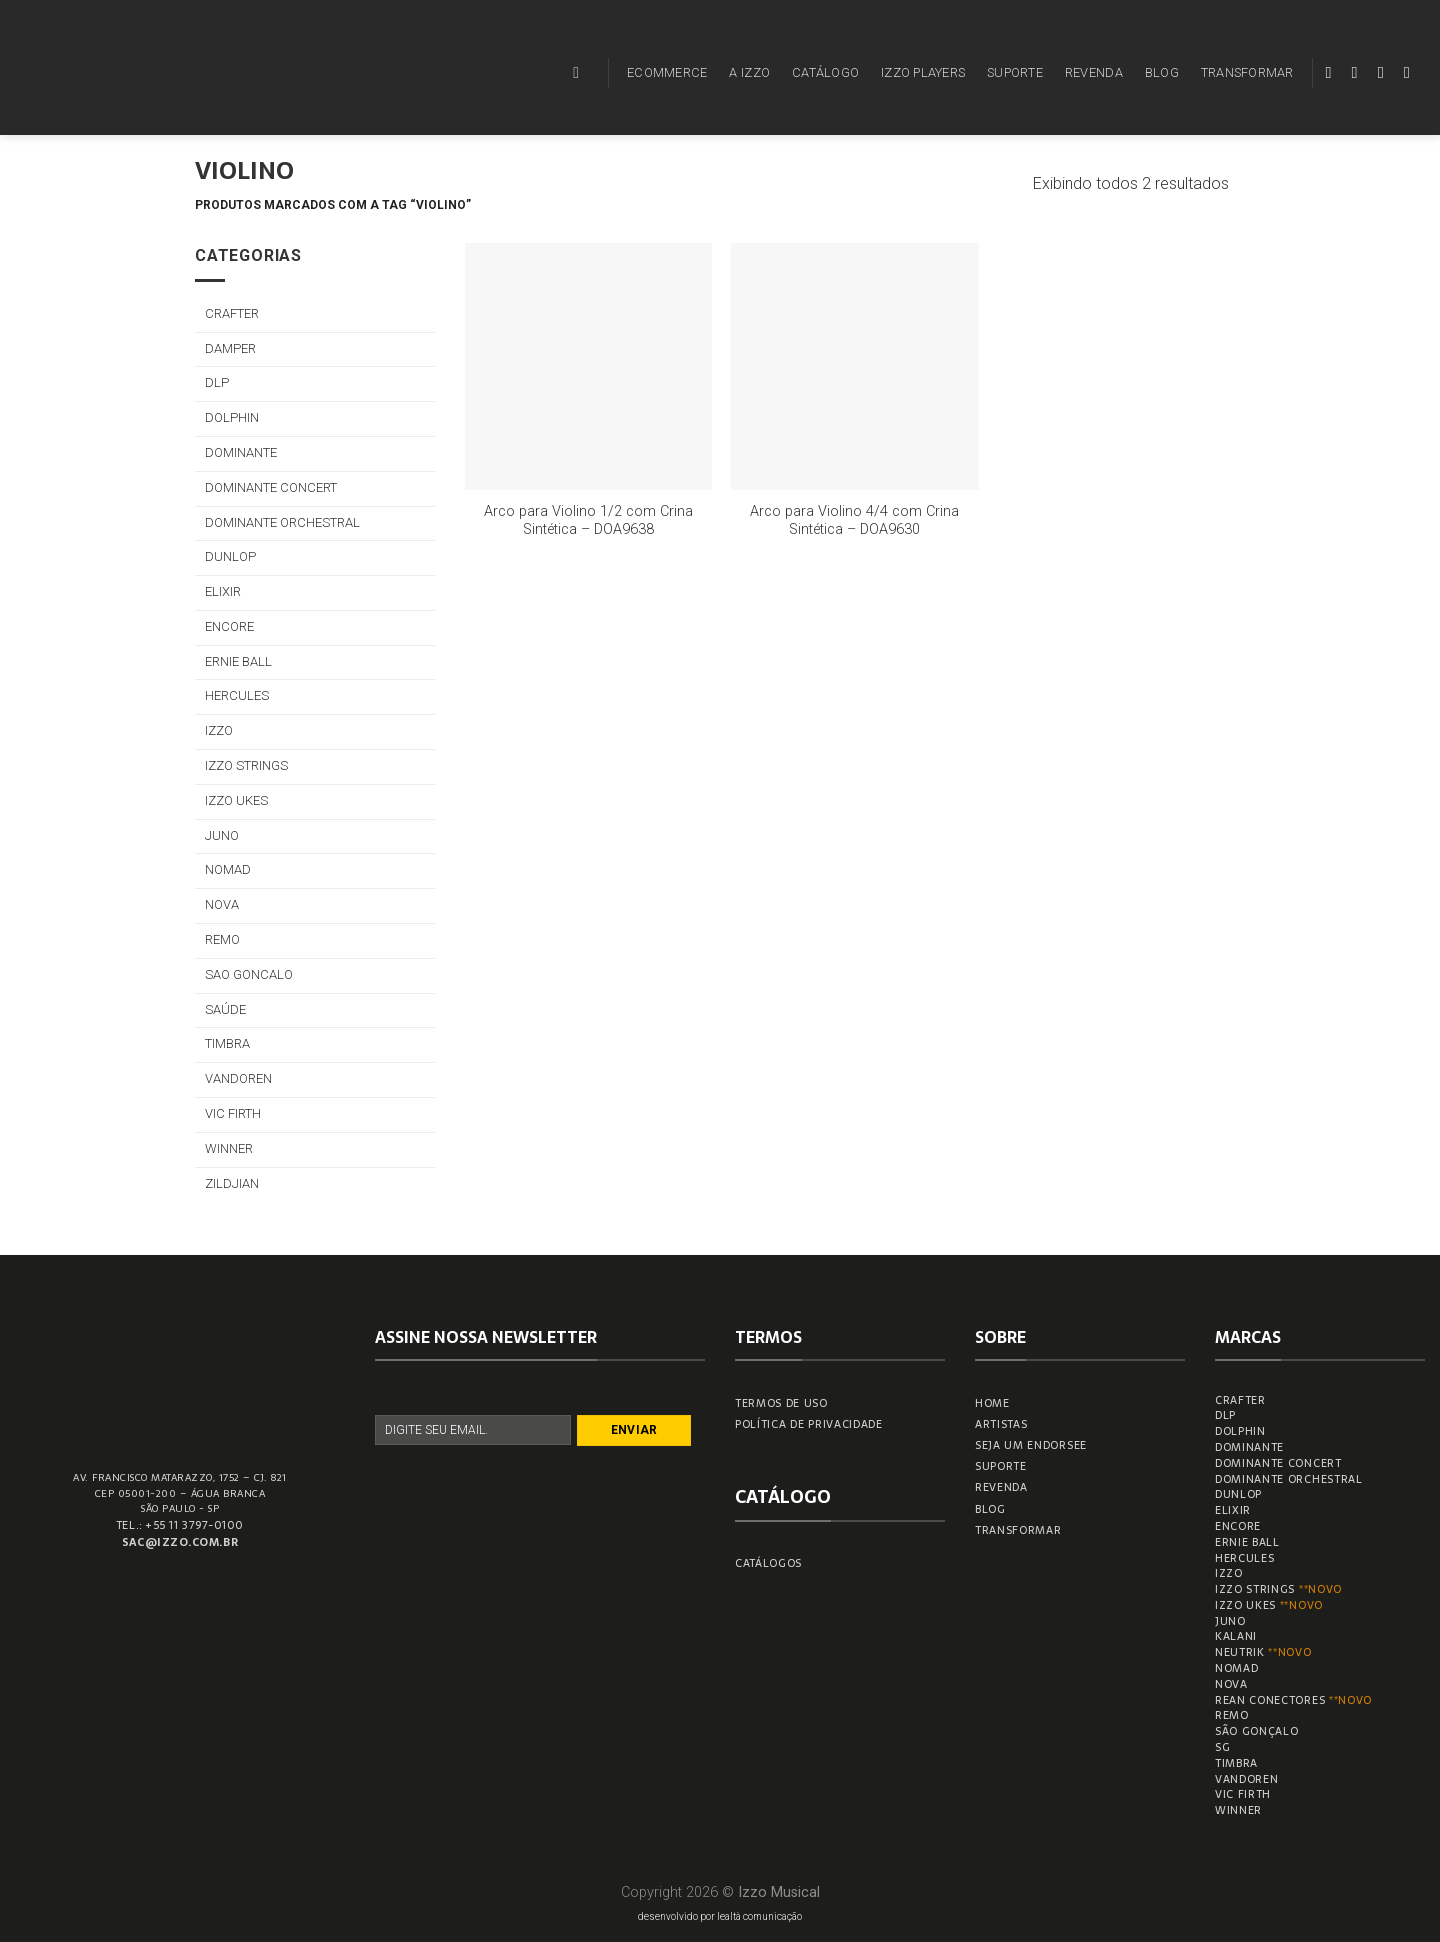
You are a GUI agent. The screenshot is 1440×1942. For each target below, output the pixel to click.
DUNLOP (230, 556)
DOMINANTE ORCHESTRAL (282, 522)
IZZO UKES (236, 800)
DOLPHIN (232, 417)
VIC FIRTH (233, 1113)
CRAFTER (232, 313)
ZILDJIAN (232, 1183)
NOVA (222, 904)
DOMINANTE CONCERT (271, 487)
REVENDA (1094, 72)
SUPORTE (1015, 72)
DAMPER (230, 348)
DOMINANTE (241, 452)
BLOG (1162, 72)
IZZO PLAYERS (923, 72)
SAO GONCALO (249, 974)
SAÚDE (225, 1009)
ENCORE (229, 626)
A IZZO (749, 72)
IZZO (219, 730)
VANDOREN (238, 1078)
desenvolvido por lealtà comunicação (720, 1916)
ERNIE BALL (238, 661)
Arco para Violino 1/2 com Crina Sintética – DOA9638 (588, 521)
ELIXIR (223, 591)
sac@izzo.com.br (180, 1542)
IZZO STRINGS (246, 765)
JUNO (222, 835)
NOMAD (228, 869)
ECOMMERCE (667, 72)
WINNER (229, 1148)
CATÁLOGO (825, 72)
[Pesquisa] (581, 72)
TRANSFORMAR (1247, 72)
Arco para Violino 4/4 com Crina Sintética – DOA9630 (854, 521)
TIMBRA (227, 1043)
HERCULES (237, 695)
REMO (222, 939)
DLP (217, 382)
